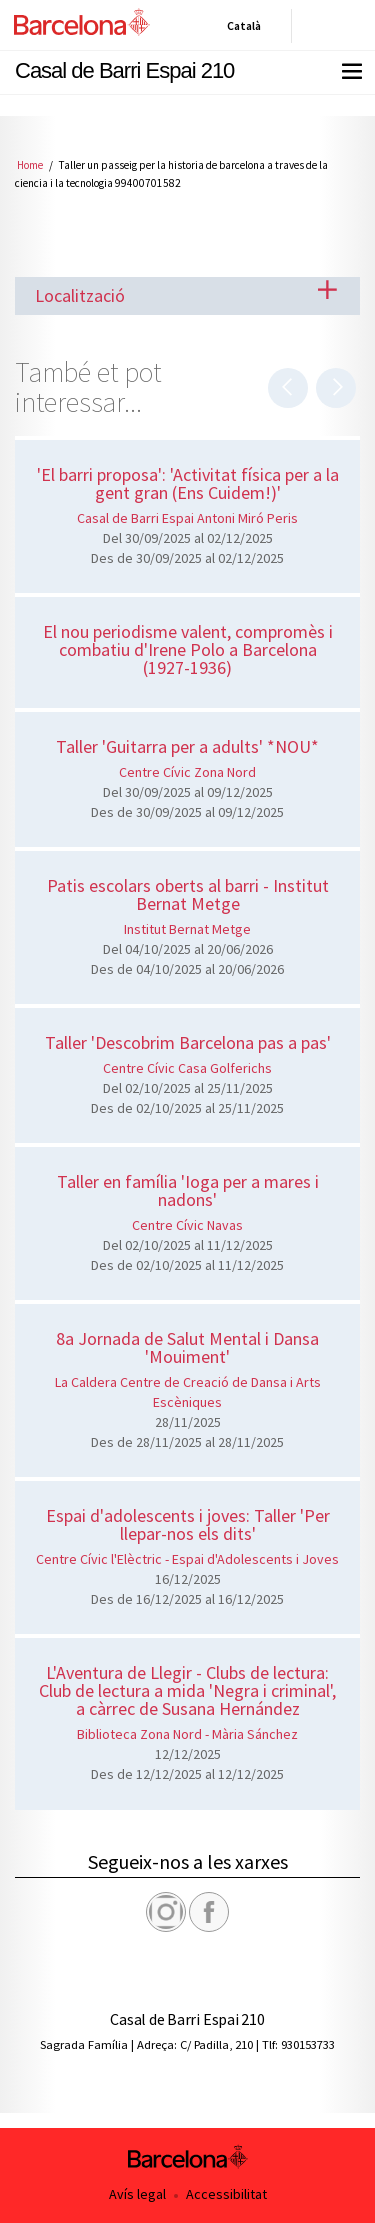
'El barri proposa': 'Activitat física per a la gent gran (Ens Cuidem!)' (188, 483)
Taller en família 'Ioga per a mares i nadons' (188, 1190)
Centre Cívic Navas (187, 1225)
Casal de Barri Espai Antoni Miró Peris (187, 518)
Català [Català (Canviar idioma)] (240, 30)
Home (30, 165)
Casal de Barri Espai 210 (124, 70)
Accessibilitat (226, 2194)
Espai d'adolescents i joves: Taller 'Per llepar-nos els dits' (188, 1524)
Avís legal (137, 2194)
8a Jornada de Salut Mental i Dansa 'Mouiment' (187, 1347)
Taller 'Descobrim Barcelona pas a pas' (188, 1042)
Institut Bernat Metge (187, 929)
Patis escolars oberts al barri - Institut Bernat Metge (188, 894)
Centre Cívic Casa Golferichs (187, 1068)
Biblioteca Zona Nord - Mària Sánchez (187, 1734)
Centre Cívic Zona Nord (187, 772)
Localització (80, 295)
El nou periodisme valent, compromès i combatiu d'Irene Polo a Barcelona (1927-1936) (188, 649)
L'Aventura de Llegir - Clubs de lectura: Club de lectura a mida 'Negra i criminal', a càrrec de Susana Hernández (187, 1690)
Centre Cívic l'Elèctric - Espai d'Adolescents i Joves (187, 1559)
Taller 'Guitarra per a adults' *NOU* (187, 746)
